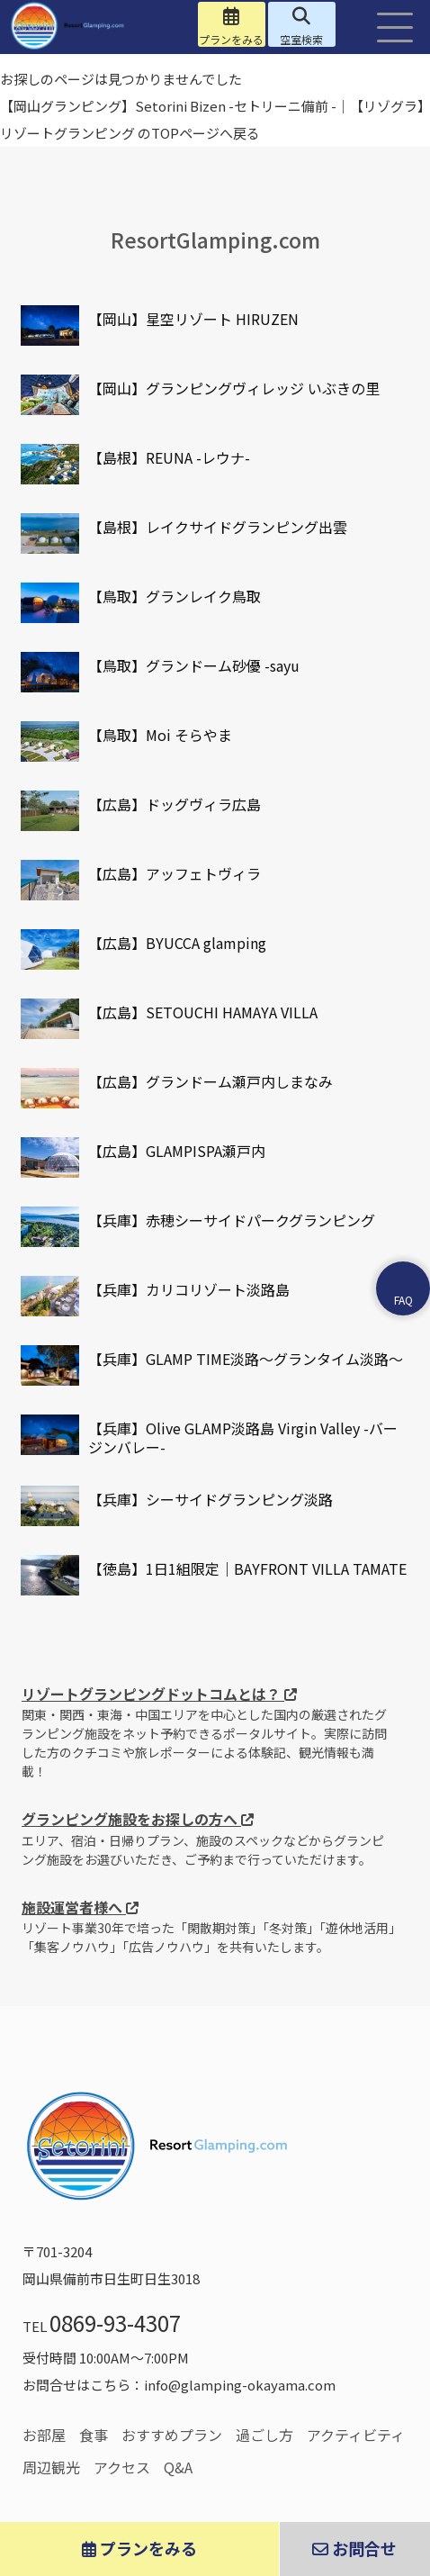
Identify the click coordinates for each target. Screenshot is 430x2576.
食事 (93, 2434)
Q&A (178, 2467)
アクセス (122, 2467)
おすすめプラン (171, 2434)
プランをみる (139, 2548)
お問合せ (354, 2548)
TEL (101, 2326)
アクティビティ (356, 2434)
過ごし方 (264, 2434)
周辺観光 (51, 2467)
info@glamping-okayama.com (240, 2384)
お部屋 (44, 2434)
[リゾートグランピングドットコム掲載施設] (50, 325)
